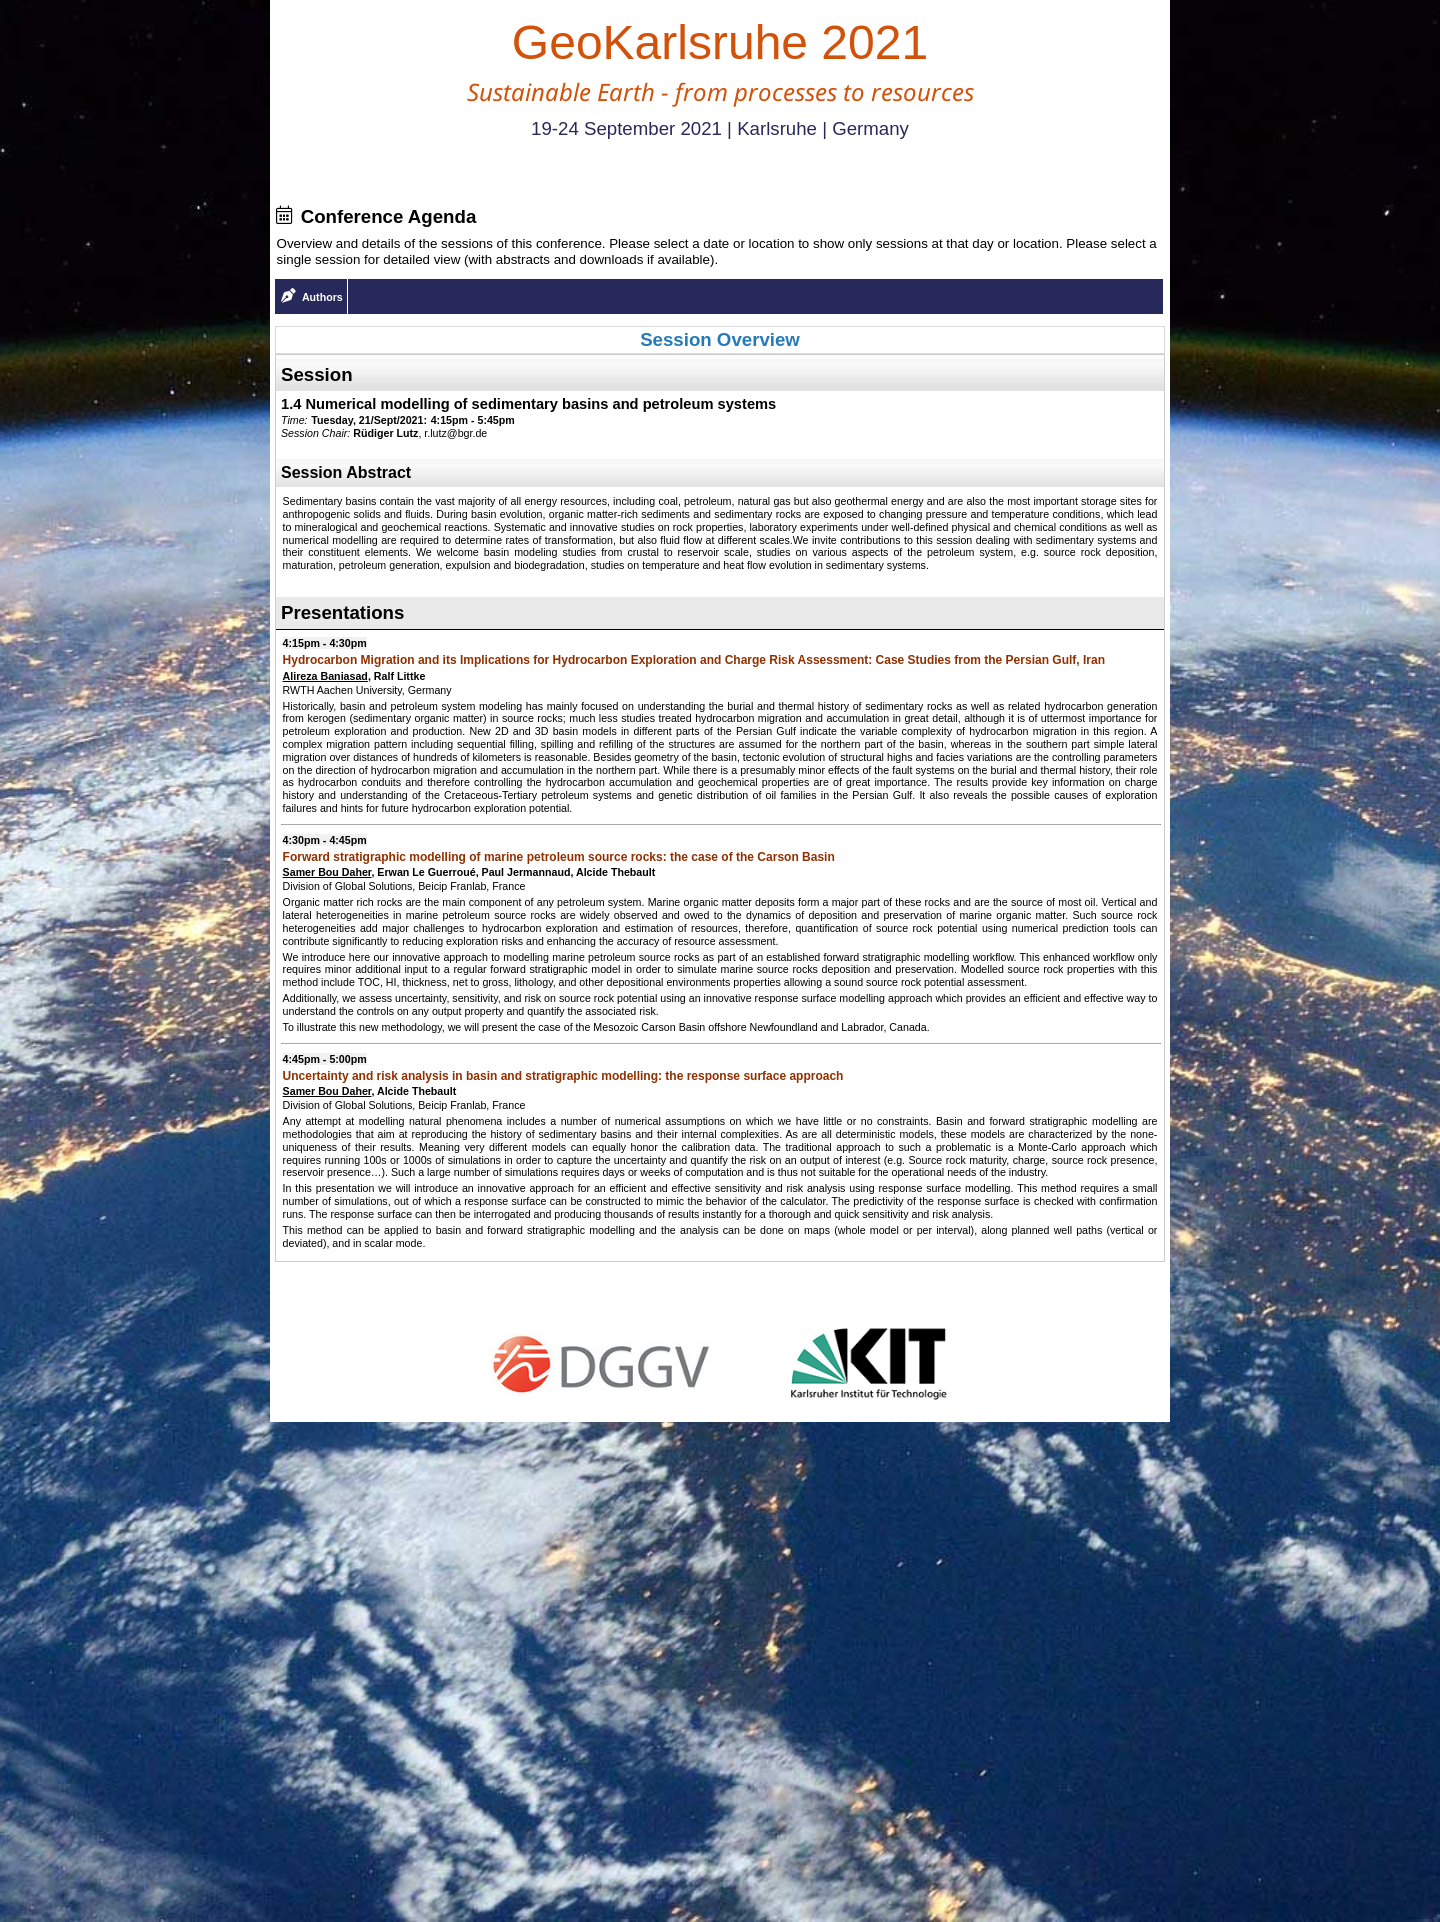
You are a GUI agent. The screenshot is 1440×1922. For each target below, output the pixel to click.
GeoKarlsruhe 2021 (720, 42)
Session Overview (720, 339)
